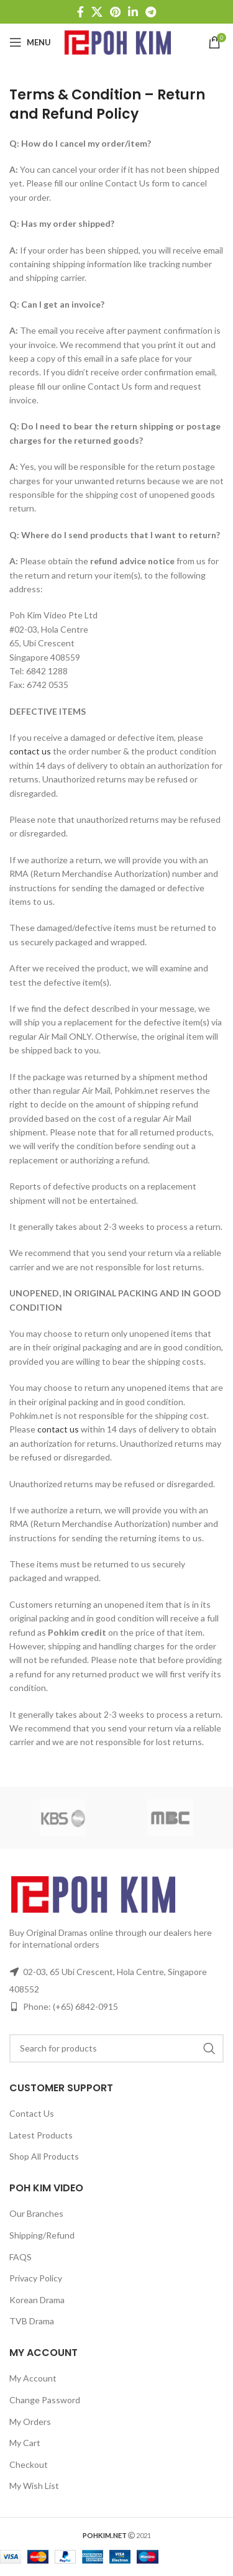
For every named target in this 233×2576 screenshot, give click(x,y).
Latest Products (41, 2135)
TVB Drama (31, 2321)
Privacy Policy (35, 2278)
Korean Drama (37, 2299)
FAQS (20, 2257)
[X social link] (97, 11)
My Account (33, 2378)
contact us (30, 751)
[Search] (116, 2048)
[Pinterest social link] (115, 11)
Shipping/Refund (42, 2235)
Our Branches (36, 2213)
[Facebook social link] (80, 11)
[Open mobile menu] (30, 42)
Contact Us (31, 2113)
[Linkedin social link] (133, 11)
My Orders (30, 2421)
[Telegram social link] (151, 11)
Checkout (28, 2464)
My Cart (24, 2442)
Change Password (44, 2400)
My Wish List (34, 2485)
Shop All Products (44, 2156)
